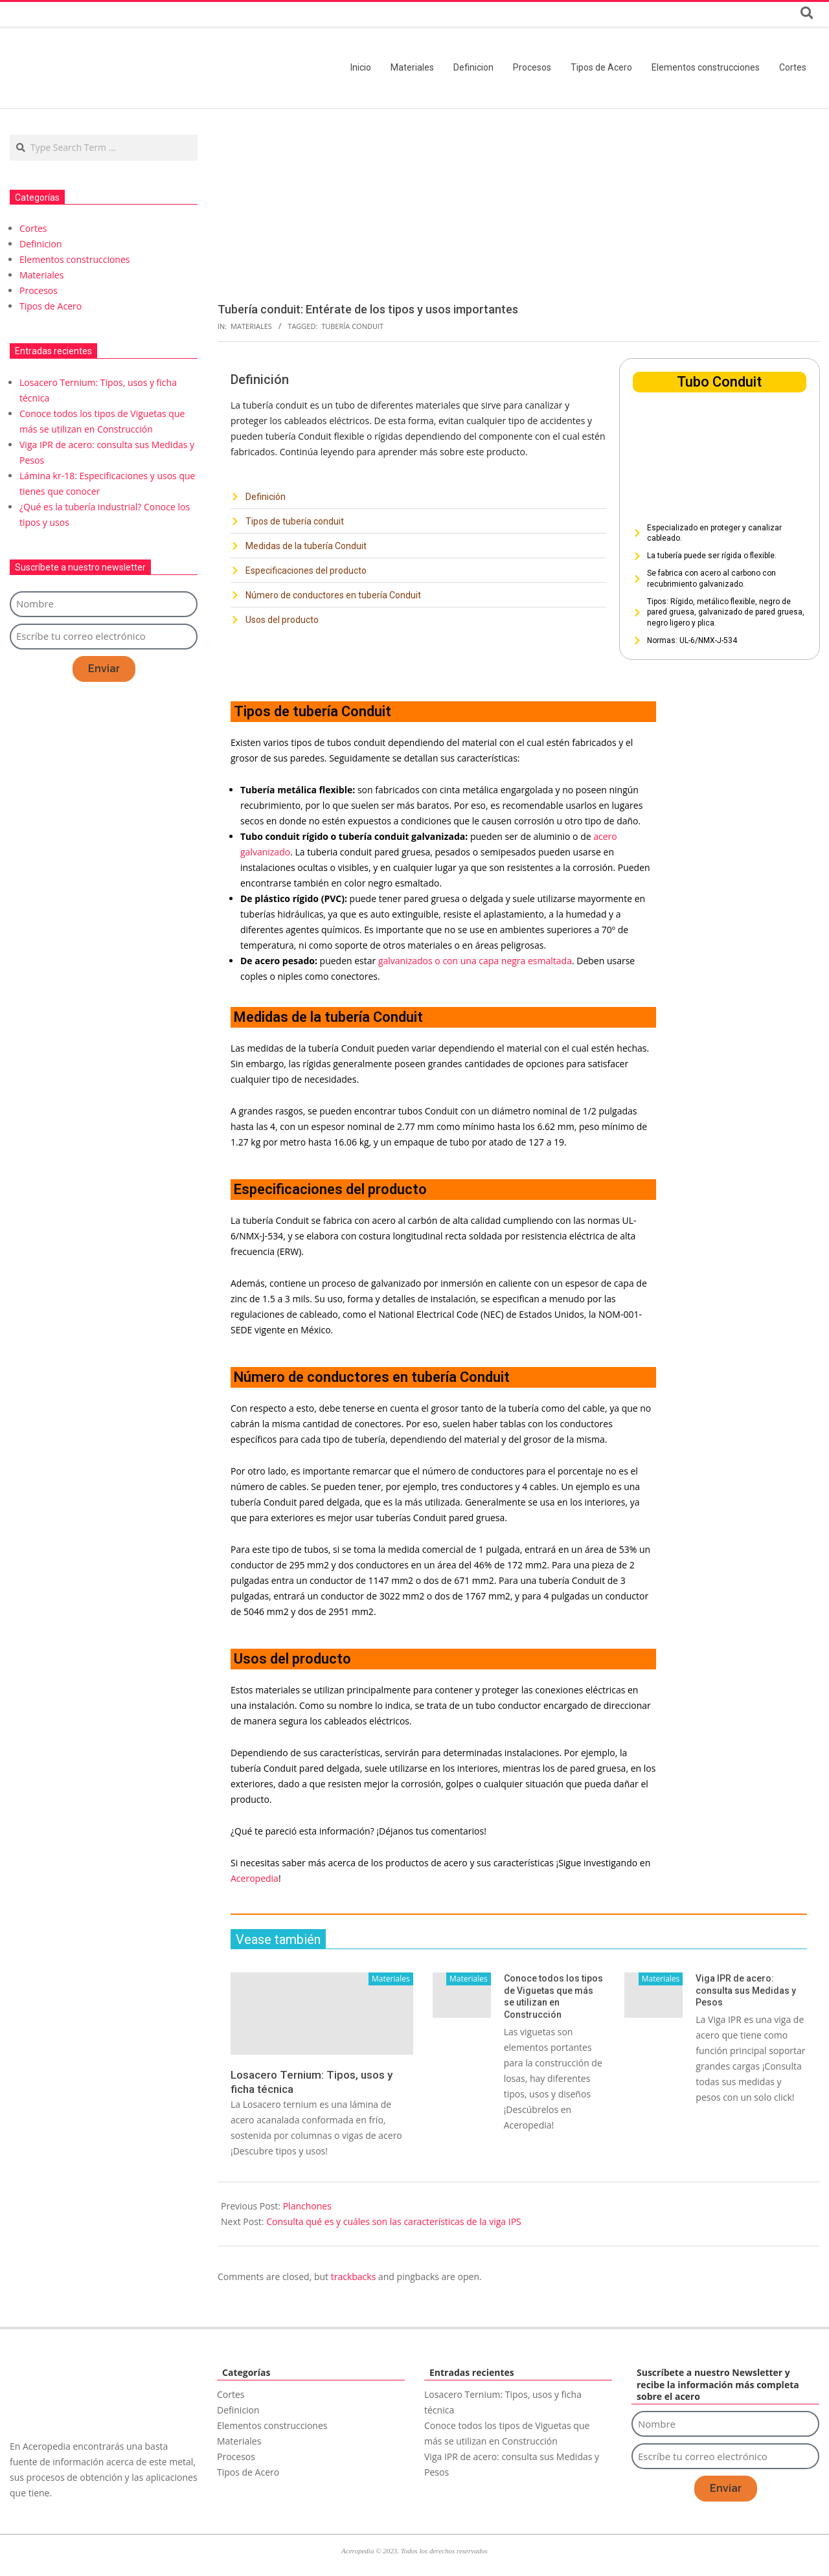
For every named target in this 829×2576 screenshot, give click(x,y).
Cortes (33, 228)
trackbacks (353, 2276)
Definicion (40, 244)
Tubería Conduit (352, 326)
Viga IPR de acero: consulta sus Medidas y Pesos (746, 1990)
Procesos (38, 290)
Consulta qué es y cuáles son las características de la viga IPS (393, 2221)
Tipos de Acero (50, 306)
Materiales (251, 326)
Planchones (307, 2206)
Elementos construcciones (74, 259)
